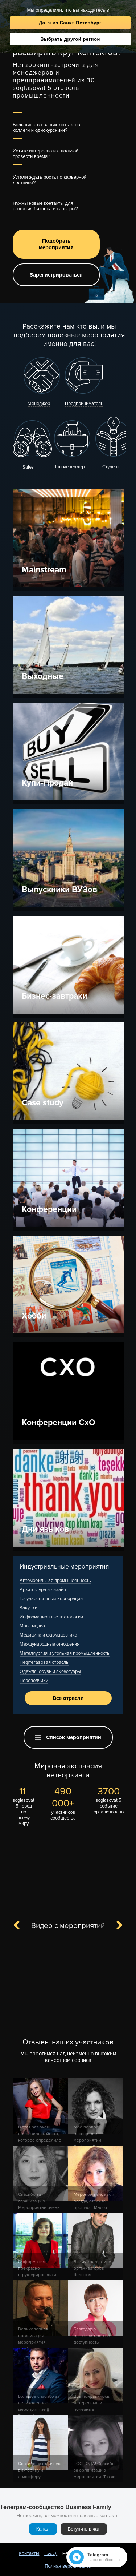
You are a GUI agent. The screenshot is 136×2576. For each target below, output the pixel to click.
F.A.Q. (50, 2553)
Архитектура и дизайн (43, 1590)
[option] (68, 1983)
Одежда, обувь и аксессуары (50, 1671)
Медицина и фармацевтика (48, 1635)
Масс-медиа (32, 1626)
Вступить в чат (84, 2529)
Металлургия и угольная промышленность (65, 1653)
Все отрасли (68, 1698)
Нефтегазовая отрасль (44, 1662)
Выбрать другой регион (70, 39)
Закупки (28, 1608)
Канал (43, 2529)
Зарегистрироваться (56, 274)
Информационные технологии (51, 1617)
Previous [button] (21, 1925)
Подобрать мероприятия (56, 244)
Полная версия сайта (68, 2566)
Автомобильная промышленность (55, 1580)
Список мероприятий (68, 1737)
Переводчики (34, 1680)
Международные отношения (49, 1644)
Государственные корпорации (51, 1599)
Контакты (29, 2553)
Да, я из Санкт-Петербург (70, 22)
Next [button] (115, 1925)
